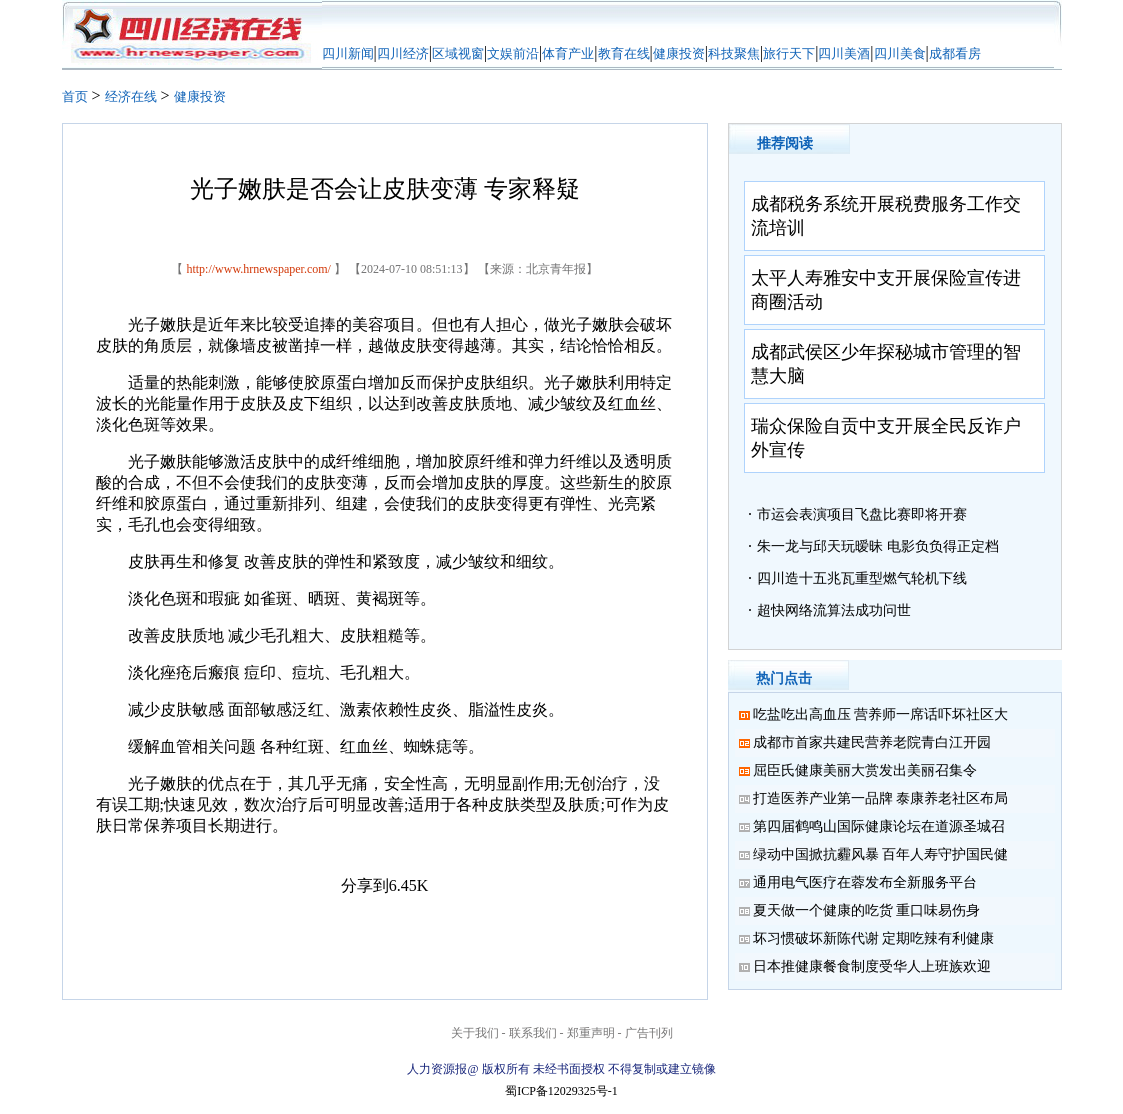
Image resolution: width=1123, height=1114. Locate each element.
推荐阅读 (785, 143)
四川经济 (403, 53)
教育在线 (624, 53)
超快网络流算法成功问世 (834, 610)
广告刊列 (649, 1033)
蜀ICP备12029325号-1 (561, 1091)
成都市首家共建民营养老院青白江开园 (872, 742)
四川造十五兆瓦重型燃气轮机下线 (862, 578)
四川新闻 (348, 53)
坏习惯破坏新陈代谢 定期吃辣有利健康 (874, 938)
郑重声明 (591, 1033)
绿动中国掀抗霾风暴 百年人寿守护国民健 (881, 854)
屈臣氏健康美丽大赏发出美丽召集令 (865, 770)
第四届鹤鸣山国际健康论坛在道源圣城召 (879, 826)
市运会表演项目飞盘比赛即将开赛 (862, 514)
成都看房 (955, 53)
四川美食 (900, 53)
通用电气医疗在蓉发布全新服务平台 (865, 882)
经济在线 (131, 96)
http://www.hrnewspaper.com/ (258, 269)
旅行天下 (789, 53)
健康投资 (679, 53)
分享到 (365, 885)
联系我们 (533, 1033)
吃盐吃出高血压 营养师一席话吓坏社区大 (881, 714)
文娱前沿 (513, 53)
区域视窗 (458, 53)
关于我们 (475, 1033)
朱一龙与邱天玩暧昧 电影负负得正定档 (878, 546)
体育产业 (568, 53)
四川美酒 (844, 53)
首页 (75, 96)
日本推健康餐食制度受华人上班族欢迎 (872, 966)
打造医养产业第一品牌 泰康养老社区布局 (881, 798)
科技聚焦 (734, 53)
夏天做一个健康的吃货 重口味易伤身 (867, 910)
